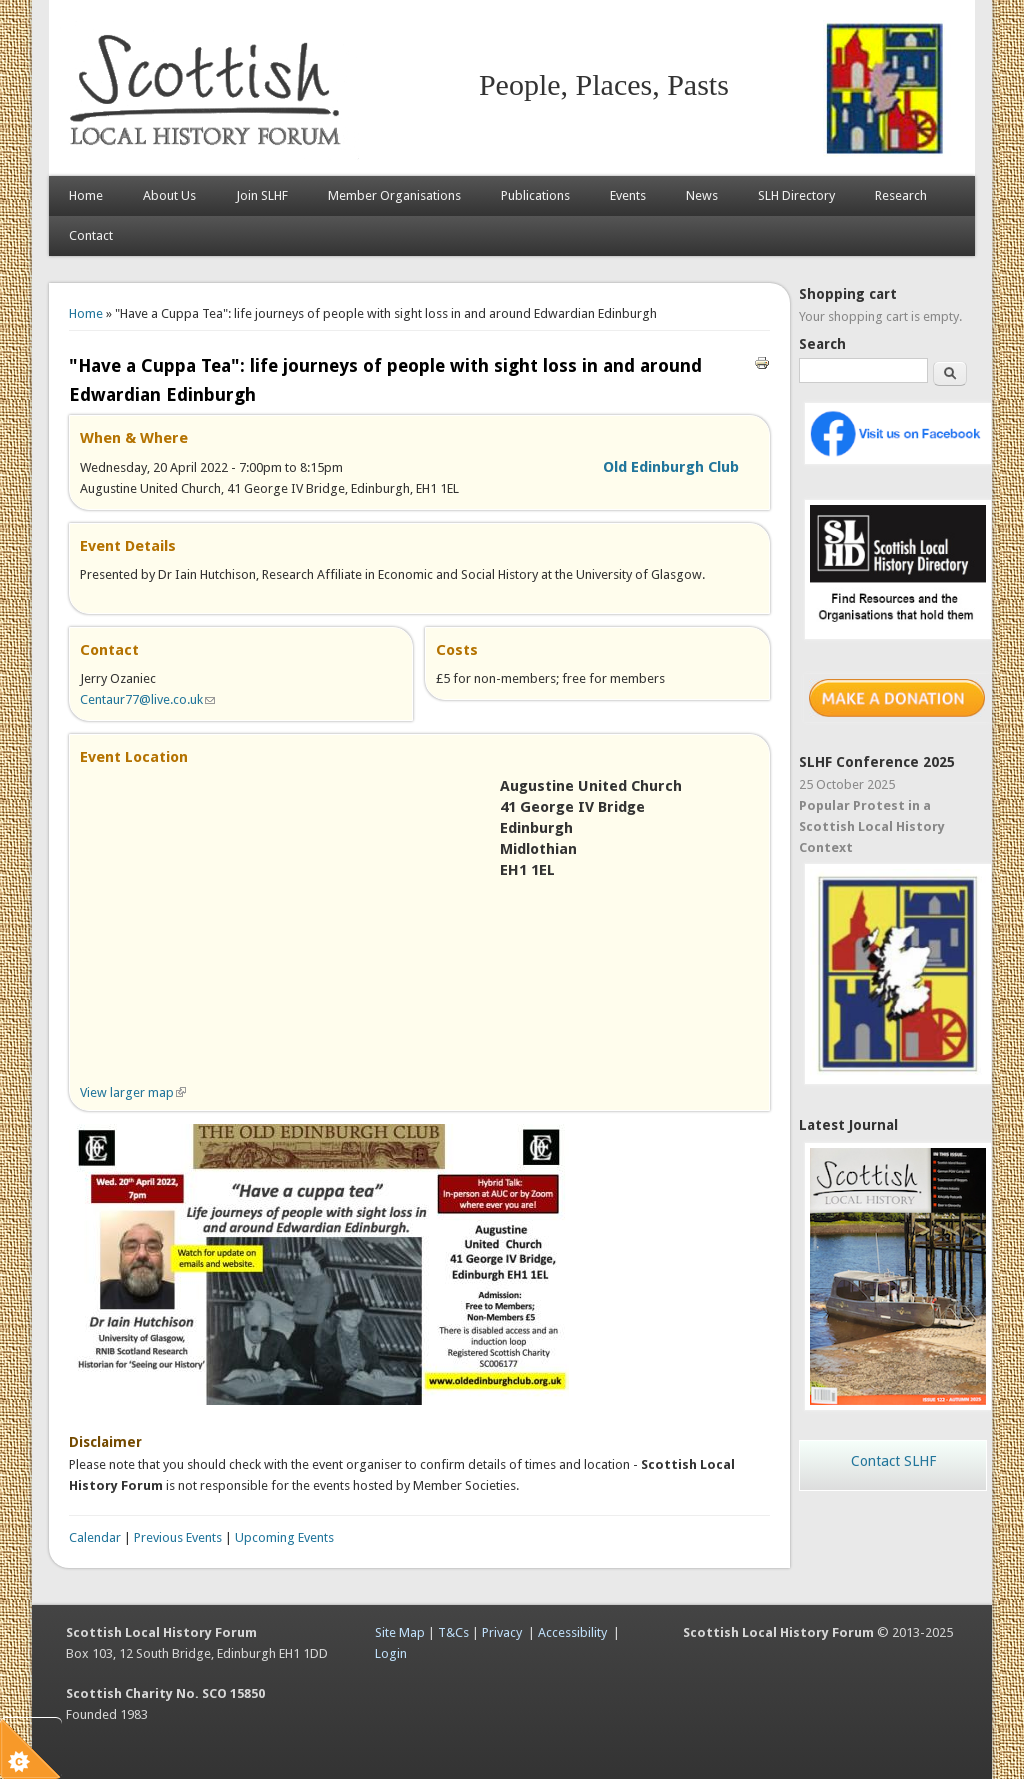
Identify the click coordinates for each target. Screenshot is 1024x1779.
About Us (169, 195)
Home (86, 195)
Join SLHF (262, 195)
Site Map (400, 1632)
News (702, 195)
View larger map (133, 1092)
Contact (91, 235)
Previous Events (178, 1537)
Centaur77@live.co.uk (147, 699)
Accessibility (572, 1632)
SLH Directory (796, 195)
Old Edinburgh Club (671, 467)
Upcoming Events (284, 1537)
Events (628, 195)
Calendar (95, 1537)
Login (391, 1653)
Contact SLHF (893, 1461)
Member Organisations (394, 195)
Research (901, 195)
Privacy (502, 1632)
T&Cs (453, 1632)
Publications (535, 195)
